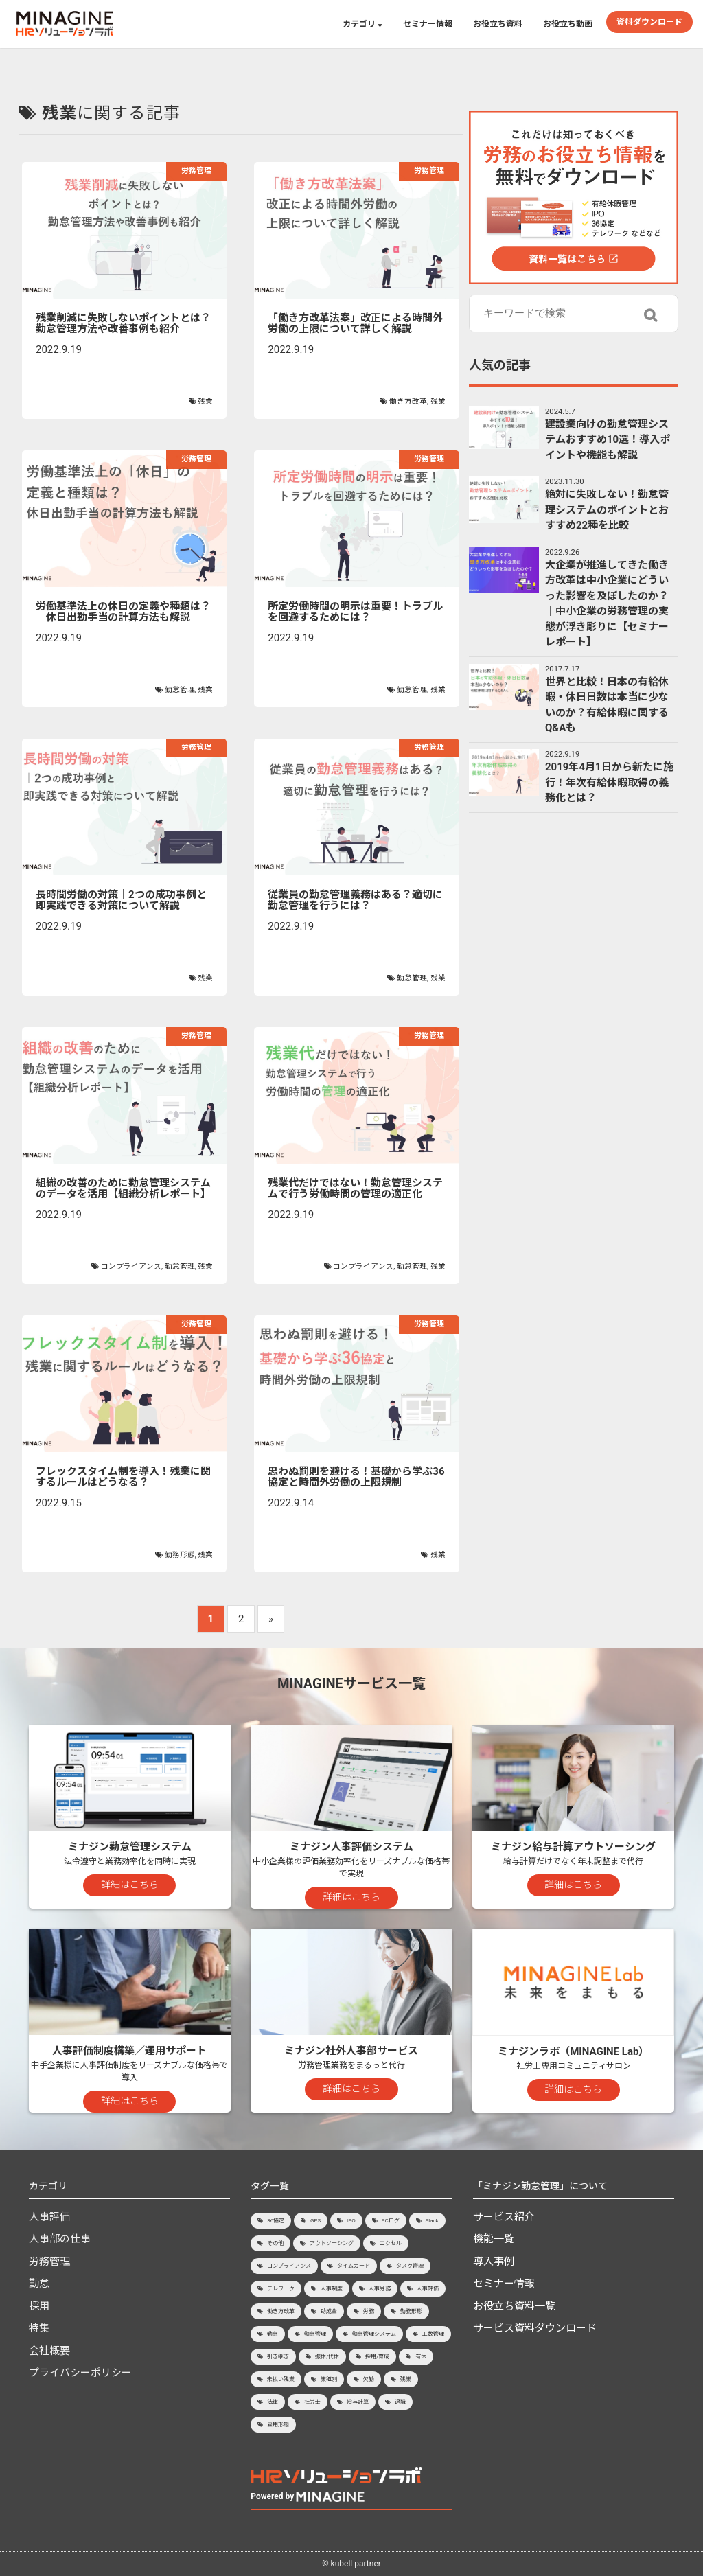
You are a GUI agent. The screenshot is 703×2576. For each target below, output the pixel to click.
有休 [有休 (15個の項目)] (420, 2357)
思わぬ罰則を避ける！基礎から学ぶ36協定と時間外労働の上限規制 (356, 1477)
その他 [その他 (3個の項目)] (275, 2243)
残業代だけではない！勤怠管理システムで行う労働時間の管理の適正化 (355, 1188)
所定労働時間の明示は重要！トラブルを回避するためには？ (355, 612)
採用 (39, 2306)
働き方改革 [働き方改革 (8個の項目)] (281, 2311)
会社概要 (49, 2351)
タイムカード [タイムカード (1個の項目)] (353, 2266)
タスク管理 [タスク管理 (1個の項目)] (410, 2266)
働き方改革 (408, 401)
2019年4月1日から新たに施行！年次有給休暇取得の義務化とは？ (609, 782)
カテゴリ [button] (362, 24)
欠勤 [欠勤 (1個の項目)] (368, 2379)
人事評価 (49, 2217)
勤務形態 (180, 1554)
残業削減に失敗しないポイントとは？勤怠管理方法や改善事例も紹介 (123, 323)
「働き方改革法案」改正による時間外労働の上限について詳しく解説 (355, 323)
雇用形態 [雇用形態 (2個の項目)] (278, 2425)
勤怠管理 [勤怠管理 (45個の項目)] (315, 2334)
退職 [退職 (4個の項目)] (400, 2402)
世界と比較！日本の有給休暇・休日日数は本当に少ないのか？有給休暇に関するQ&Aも (607, 705)
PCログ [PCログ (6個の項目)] (391, 2221)
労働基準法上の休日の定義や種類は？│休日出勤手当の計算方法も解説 (123, 612)
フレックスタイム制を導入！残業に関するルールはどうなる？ (123, 1477)
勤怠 (39, 2283)
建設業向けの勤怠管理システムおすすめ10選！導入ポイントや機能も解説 (607, 439)
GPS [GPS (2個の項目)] (315, 2221)
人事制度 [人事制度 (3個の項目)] (332, 2289)
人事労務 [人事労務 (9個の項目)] (380, 2289)
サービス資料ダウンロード (535, 2328)
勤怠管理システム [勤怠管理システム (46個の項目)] (374, 2334)
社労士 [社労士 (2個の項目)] (312, 2402)
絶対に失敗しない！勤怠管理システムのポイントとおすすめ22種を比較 (607, 509)
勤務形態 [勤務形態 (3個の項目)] (411, 2311)
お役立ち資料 (497, 24)
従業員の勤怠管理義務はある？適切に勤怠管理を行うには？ (355, 900)
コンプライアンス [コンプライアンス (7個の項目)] (289, 2266)
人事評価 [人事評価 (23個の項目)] (428, 2289)
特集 (39, 2328)
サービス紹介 (504, 2217)
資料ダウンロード (649, 21)
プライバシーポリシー (80, 2373)
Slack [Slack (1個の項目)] (432, 2221)
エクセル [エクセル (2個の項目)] (391, 2243)
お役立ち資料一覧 (514, 2306)
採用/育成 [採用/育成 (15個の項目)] (377, 2357)
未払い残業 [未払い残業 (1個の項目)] (281, 2379)
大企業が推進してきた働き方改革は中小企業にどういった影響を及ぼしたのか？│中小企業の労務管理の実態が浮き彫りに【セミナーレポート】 (607, 604)
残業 (205, 401)
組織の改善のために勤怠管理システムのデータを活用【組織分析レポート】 (123, 1188)
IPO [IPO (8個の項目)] (351, 2221)
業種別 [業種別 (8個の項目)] (329, 2379)
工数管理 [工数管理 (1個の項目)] (433, 2334)
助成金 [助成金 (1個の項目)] (329, 2311)
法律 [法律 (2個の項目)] (272, 2402)
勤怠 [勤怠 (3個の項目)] (272, 2334)
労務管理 (196, 170)
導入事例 (493, 2261)
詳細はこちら (130, 1884)
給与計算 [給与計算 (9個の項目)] (358, 2402)
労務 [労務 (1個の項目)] (368, 2311)
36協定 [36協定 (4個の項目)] (275, 2221)
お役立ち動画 (567, 24)
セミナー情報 (427, 24)
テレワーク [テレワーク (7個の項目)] (281, 2289)
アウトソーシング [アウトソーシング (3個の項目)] (332, 2243)
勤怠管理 (180, 689)
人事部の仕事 (60, 2239)
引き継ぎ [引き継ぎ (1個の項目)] (278, 2357)
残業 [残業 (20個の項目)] (405, 2379)
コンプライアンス (131, 1266)
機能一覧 (493, 2239)
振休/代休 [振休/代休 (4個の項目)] (327, 2357)
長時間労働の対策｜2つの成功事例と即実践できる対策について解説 (121, 900)
